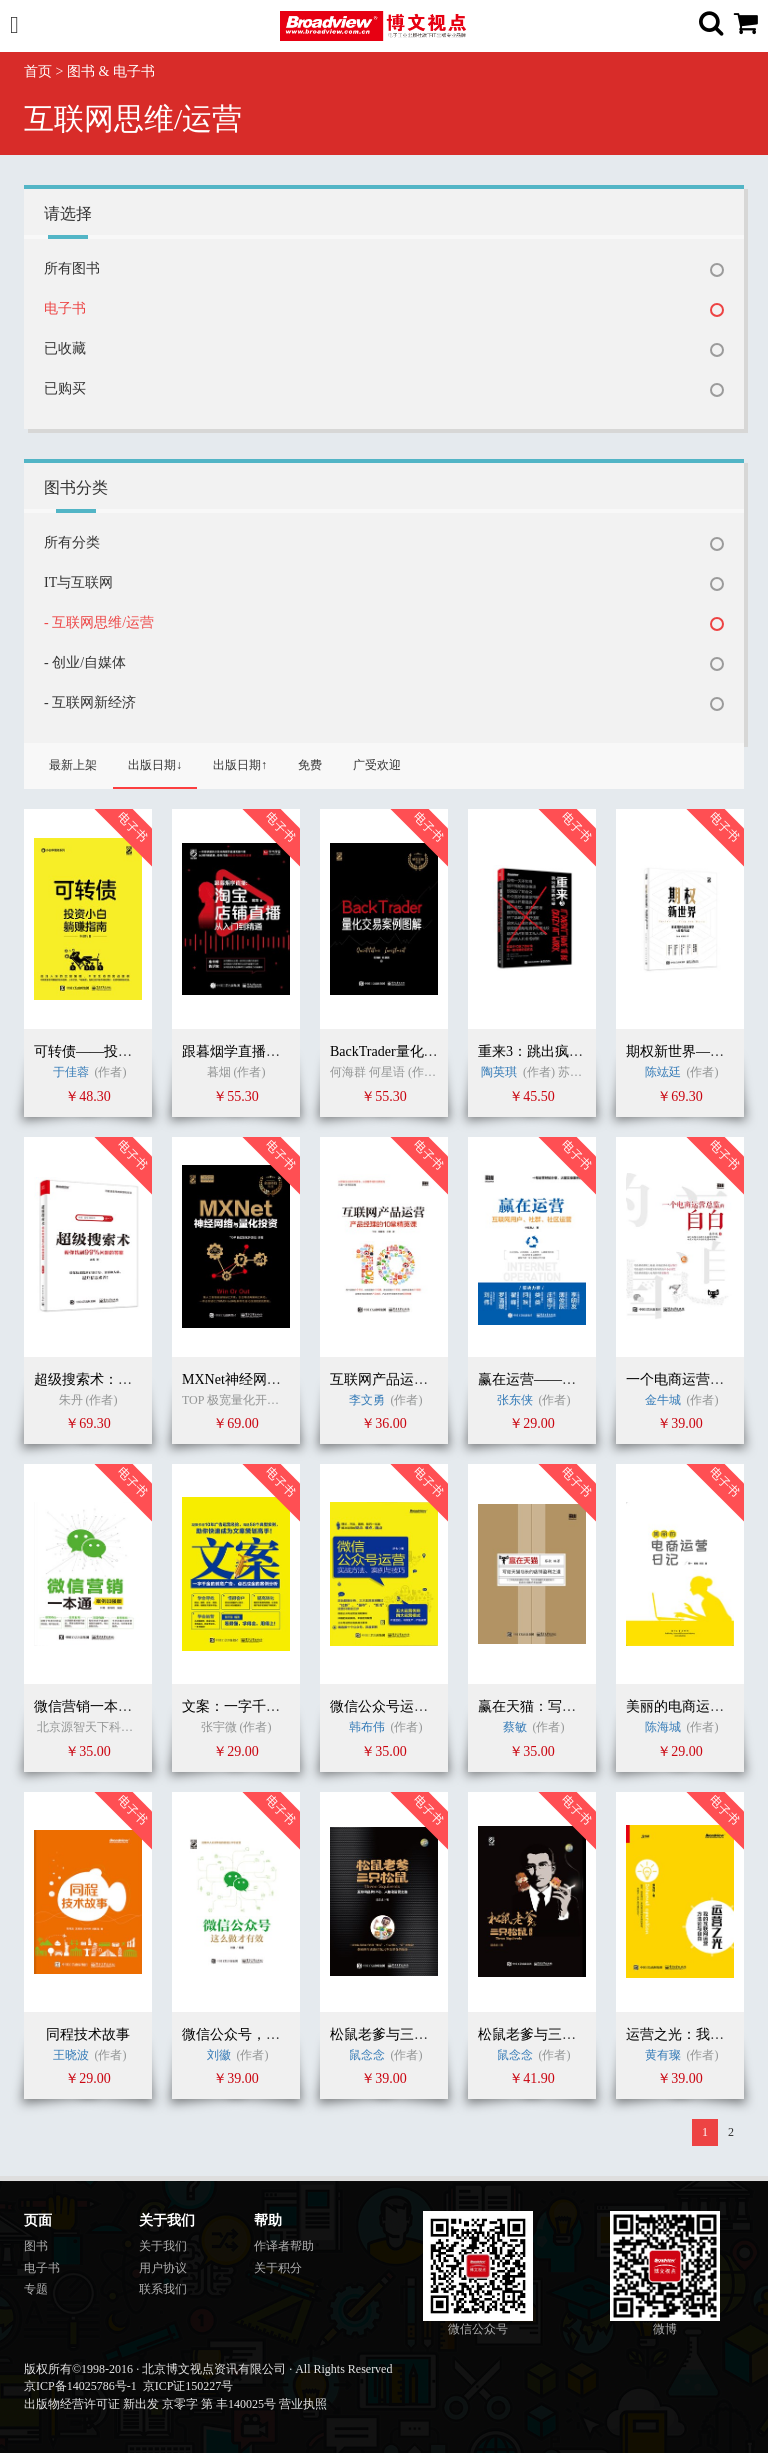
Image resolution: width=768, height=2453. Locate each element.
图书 (36, 2246)
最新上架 (73, 765)
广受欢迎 (377, 765)
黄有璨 (663, 2055)
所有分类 (72, 542)
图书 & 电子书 (111, 71)
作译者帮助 (284, 2246)
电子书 (65, 308)
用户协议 (163, 2268)
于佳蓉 (71, 1072)
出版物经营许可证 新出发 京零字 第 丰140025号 (150, 2404)
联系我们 (163, 2289)
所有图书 (72, 268)
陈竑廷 (663, 1072)
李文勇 (367, 1400)
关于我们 (163, 2246)
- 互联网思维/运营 (99, 622)
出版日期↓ (155, 765)
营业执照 (303, 2404)
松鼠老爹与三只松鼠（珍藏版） (576, 2034)
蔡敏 (515, 1727)
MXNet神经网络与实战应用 (266, 1379)
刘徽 (219, 2055)
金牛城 (664, 1400)
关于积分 (278, 2268)
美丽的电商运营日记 (689, 1706)
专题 (36, 2289)
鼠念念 (367, 2055)
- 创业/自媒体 (85, 662)
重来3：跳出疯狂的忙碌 (551, 1051)
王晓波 (71, 2055)
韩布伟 (367, 1727)
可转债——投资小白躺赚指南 (125, 1051)
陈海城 (663, 1727)
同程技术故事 (88, 2034)
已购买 (65, 388)
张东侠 (515, 1400)
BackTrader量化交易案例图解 (419, 1051)
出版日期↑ (240, 765)
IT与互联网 (78, 582)
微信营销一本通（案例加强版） (132, 1706)
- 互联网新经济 (90, 702)
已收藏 (65, 348)
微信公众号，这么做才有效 (266, 2034)
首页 (38, 71)
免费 (310, 765)
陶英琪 (499, 1072)
